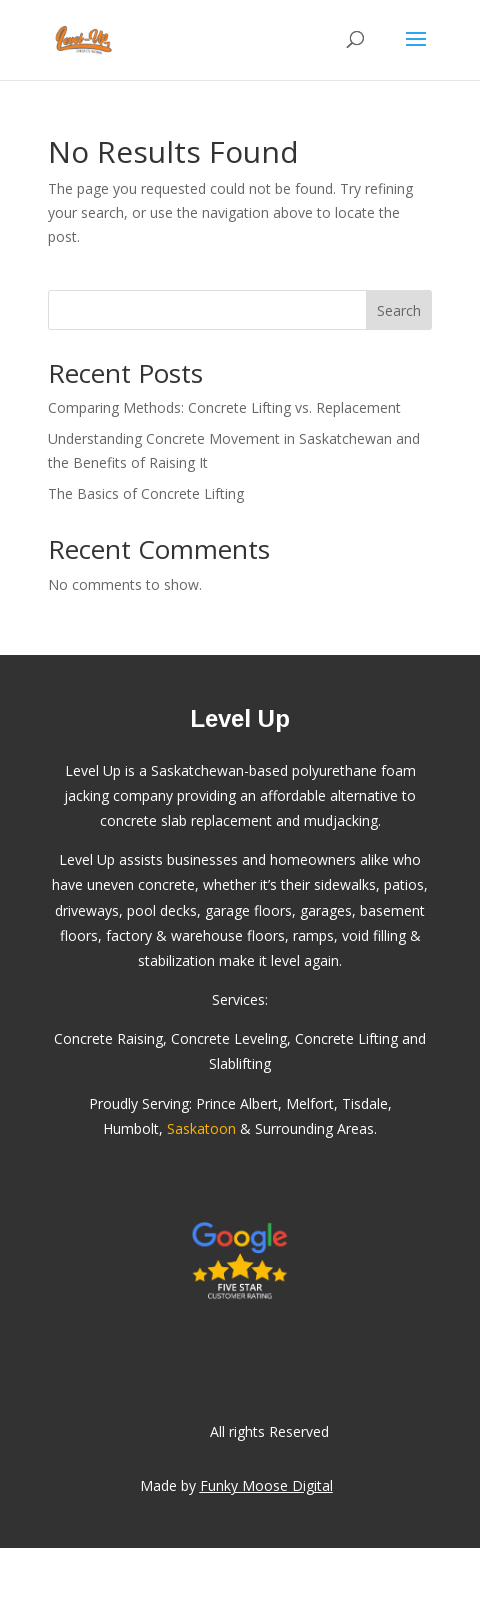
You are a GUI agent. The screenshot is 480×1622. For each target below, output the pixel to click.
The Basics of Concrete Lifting (146, 493)
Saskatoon (201, 1128)
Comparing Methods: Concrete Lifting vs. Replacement (224, 407)
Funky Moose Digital (266, 1485)
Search (399, 310)
